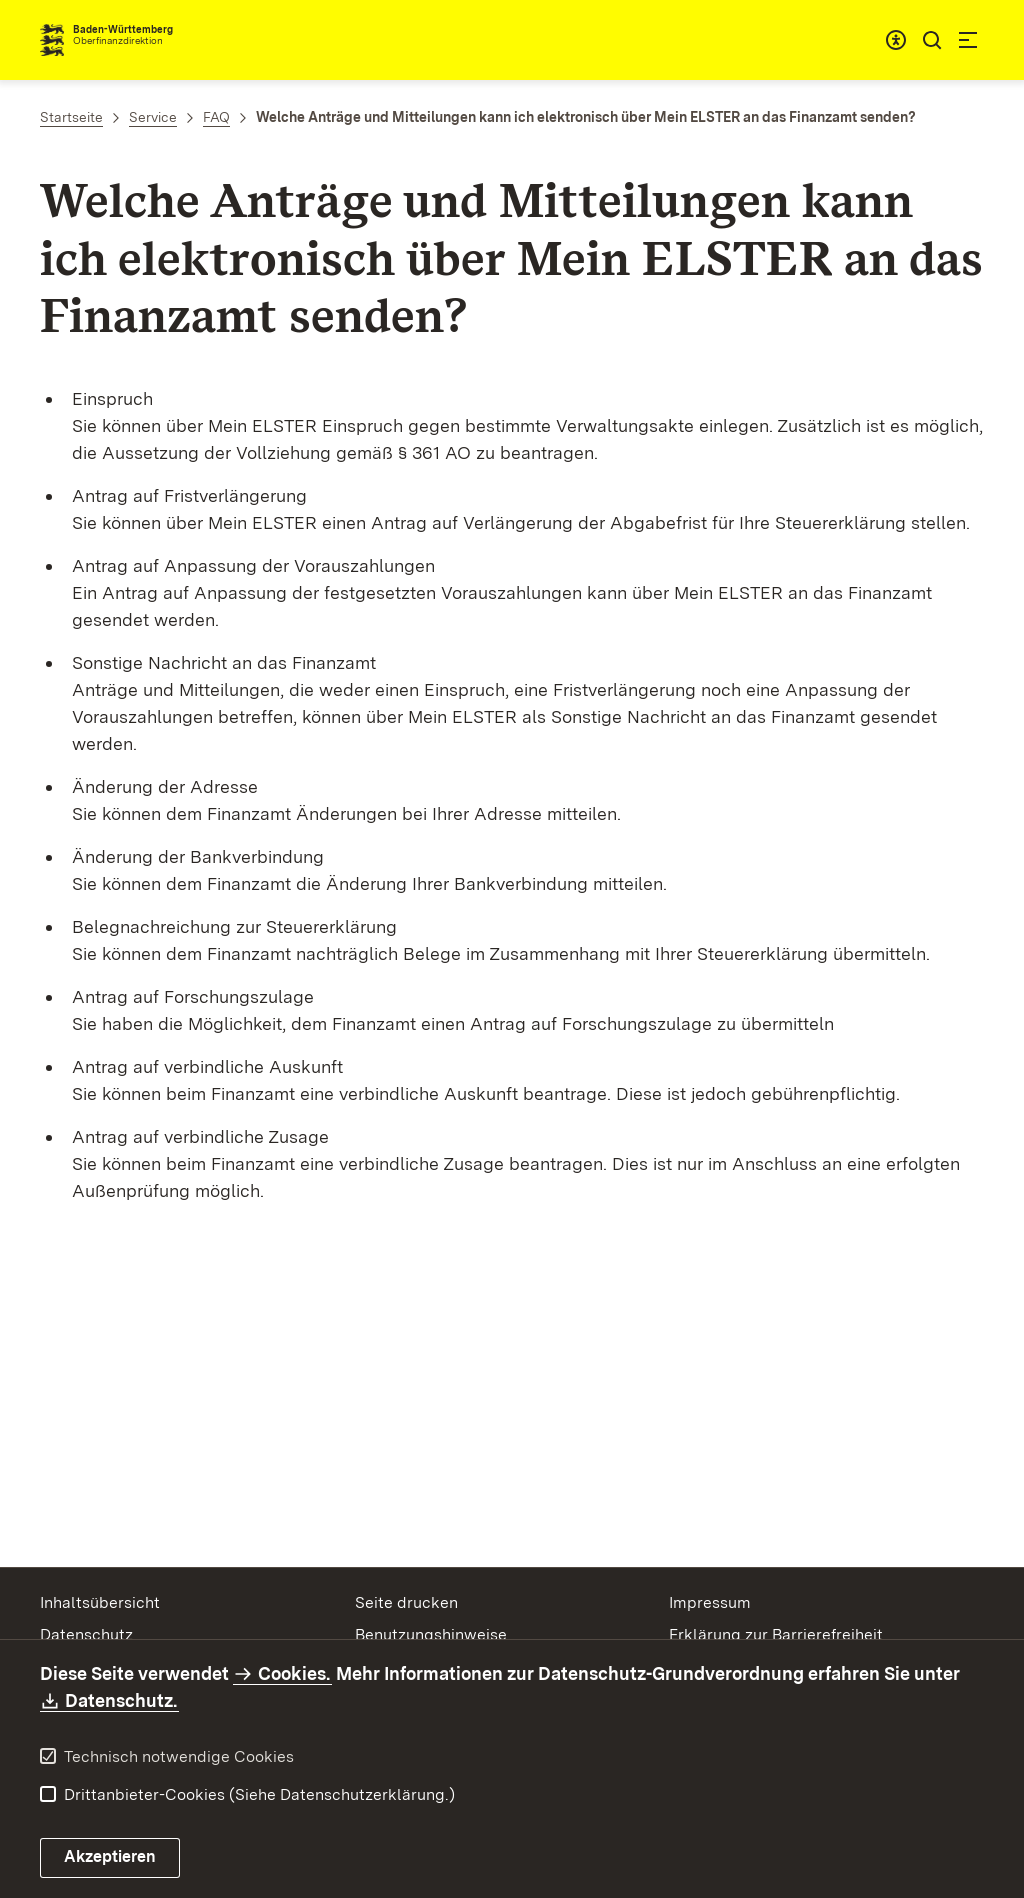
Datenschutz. (122, 1700)
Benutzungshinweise (431, 1634)
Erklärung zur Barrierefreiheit (776, 1634)
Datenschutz (86, 1634)
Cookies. (294, 1673)
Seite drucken (406, 1602)
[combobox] (896, 40)
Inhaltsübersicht (100, 1602)
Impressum (710, 1602)
